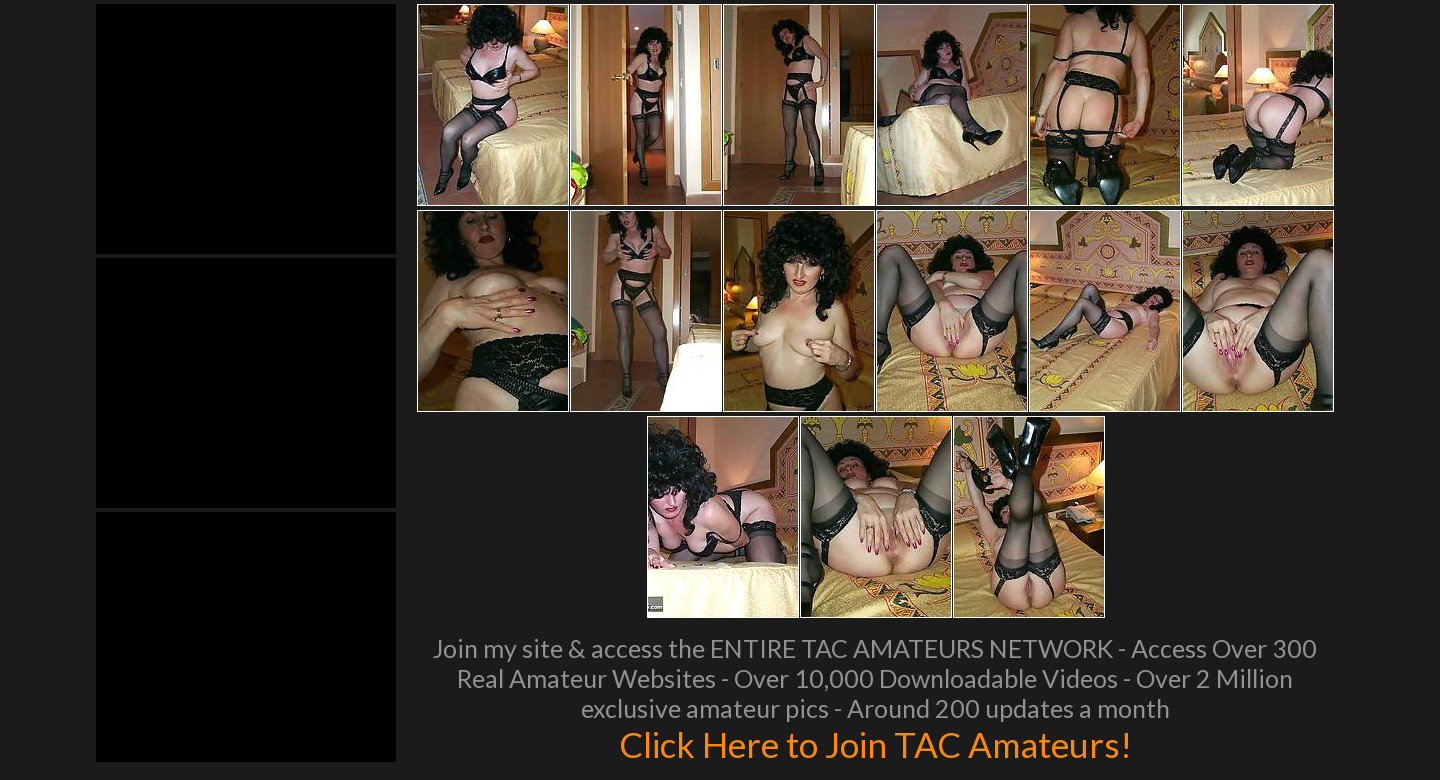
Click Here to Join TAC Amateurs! (875, 744)
